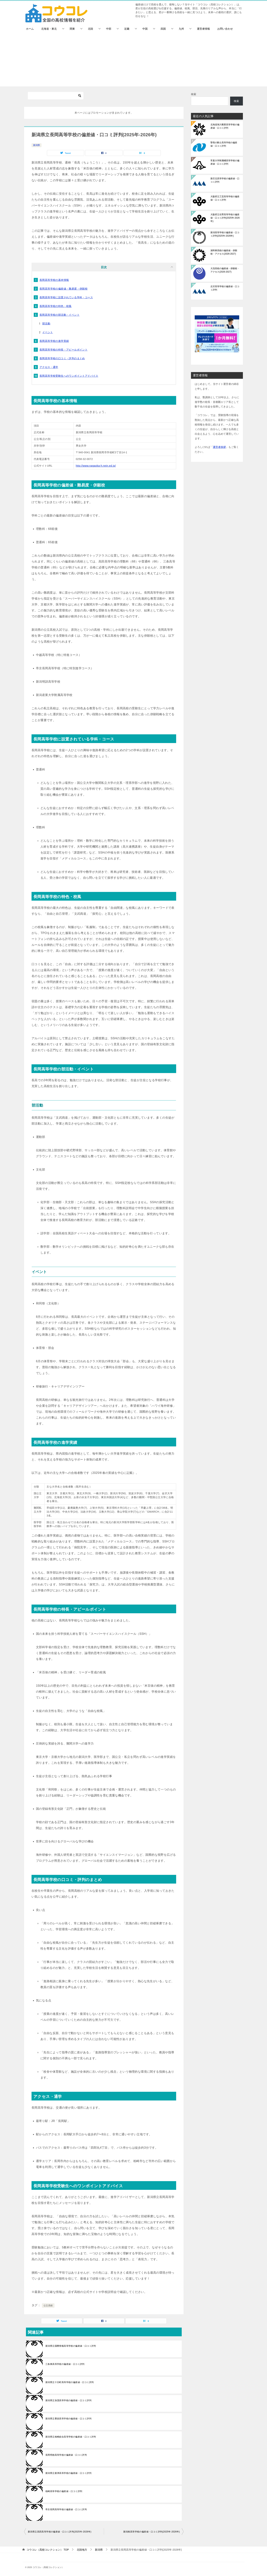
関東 (72, 28)
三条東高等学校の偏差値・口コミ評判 (65, 2364)
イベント (47, 332)
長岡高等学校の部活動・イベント (59, 314)
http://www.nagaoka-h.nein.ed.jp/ (96, 465)
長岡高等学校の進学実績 (54, 340)
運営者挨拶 (219, 446)
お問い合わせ (225, 28)
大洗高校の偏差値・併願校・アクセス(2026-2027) (224, 270)
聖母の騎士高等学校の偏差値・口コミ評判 (223, 144)
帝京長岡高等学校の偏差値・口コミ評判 (66, 2509)
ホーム (30, 28)
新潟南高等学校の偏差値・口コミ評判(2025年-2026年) (151, 2531)
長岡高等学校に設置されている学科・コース (66, 297)
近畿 (126, 28)
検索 (193, 94)
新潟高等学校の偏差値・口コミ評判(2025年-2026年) (224, 234)
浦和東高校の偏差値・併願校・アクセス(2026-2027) (223, 252)
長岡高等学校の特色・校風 (55, 306)
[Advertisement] (133, 60)
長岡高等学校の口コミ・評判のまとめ (62, 358)
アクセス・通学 (48, 367)
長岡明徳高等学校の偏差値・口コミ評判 (66, 2455)
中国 (145, 28)
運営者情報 (203, 28)
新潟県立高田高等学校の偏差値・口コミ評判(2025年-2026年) (59, 2531)
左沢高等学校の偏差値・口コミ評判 (224, 288)
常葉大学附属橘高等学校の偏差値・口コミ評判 (224, 162)
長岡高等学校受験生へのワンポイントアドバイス (68, 375)
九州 (181, 28)
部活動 (46, 323)
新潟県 (36, 145)
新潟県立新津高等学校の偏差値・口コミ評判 (68, 2473)
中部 (108, 28)
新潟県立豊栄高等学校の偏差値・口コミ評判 (68, 2418)
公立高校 (48, 2305)
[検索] (55, 95)
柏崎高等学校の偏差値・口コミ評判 (63, 2491)
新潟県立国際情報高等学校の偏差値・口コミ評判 (70, 2346)
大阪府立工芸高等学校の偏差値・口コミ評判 (224, 198)
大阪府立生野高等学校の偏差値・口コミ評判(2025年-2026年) (225, 217)
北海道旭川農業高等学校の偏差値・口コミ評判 (224, 126)
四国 (163, 28)
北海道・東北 (49, 28)
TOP (48, 2549)
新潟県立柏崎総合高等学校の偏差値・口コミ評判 (70, 2436)
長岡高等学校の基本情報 (54, 279)
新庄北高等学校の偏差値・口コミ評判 (224, 180)
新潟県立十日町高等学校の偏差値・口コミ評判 (69, 2382)
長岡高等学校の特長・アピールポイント (63, 349)
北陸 (90, 28)
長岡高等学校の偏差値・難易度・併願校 (63, 288)
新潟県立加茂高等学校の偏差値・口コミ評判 (68, 2400)
